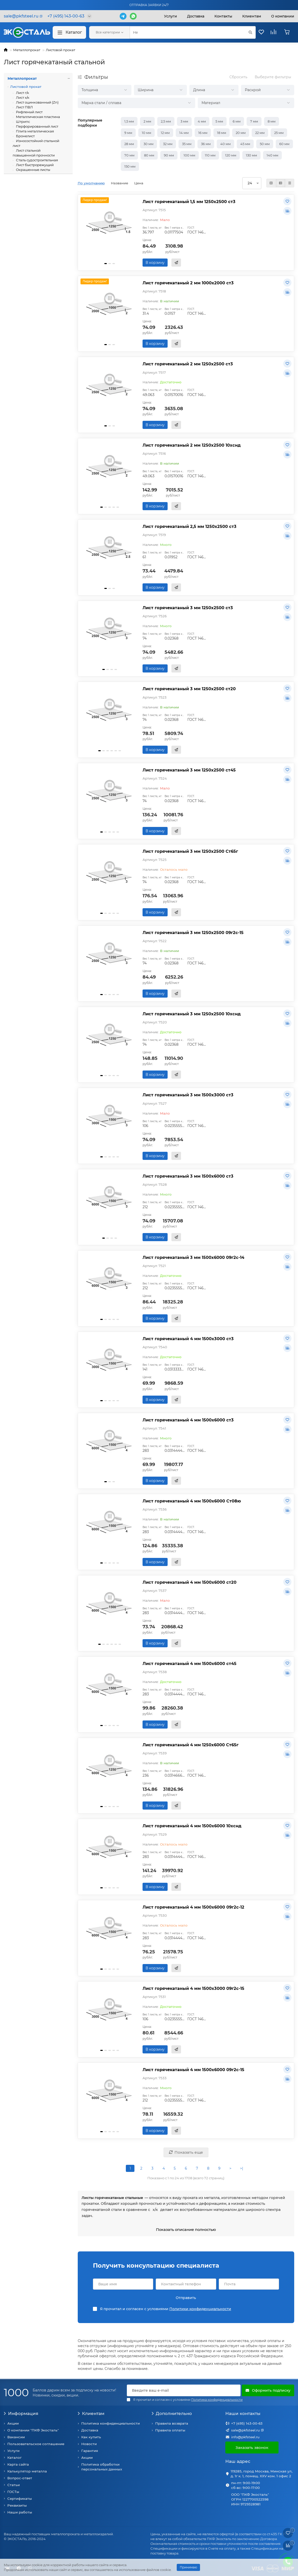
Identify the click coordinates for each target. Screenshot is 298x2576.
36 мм (206, 144)
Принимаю (188, 2567)
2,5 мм (166, 121)
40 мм (225, 144)
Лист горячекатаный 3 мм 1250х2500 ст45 (189, 769)
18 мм (221, 133)
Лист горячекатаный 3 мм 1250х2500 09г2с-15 (193, 932)
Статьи (13, 2485)
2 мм (147, 121)
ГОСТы (13, 2492)
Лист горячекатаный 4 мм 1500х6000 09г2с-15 (193, 2069)
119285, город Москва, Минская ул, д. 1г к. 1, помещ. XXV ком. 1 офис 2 (261, 2473)
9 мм (128, 133)
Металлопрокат (26, 50)
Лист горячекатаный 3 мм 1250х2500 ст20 (189, 688)
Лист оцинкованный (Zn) (36, 102)
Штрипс (22, 122)
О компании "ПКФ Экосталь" (33, 2430)
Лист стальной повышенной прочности (34, 152)
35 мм (186, 144)
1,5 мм (129, 121)
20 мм (241, 133)
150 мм (129, 166)
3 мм (184, 121)
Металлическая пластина (37, 117)
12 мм (165, 133)
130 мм (251, 155)
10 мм (146, 133)
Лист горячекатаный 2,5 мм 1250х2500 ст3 (189, 526)
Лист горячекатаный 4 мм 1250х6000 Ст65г (191, 1744)
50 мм (265, 144)
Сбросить (238, 77)
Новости (89, 2444)
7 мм (254, 121)
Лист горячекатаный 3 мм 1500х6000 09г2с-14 (193, 1257)
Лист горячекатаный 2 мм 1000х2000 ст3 (188, 282)
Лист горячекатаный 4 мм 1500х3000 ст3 (188, 1338)
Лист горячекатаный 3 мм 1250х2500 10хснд (192, 1013)
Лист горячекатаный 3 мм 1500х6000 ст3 (188, 1176)
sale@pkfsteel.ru (245, 2430)
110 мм (210, 155)
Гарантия (89, 2451)
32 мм (167, 144)
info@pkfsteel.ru (245, 2437)
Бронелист (25, 136)
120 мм (230, 155)
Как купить (91, 2437)
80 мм (149, 155)
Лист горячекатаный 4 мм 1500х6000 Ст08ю (192, 1500)
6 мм (237, 121)
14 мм (184, 133)
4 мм (202, 121)
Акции (13, 2423)
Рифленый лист (29, 112)
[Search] (193, 32)
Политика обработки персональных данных (101, 2466)
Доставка (195, 16)
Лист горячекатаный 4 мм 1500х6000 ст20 (189, 1582)
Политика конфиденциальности (110, 2423)
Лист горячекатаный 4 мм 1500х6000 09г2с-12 (193, 1907)
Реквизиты (17, 2505)
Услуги (170, 16)
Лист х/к (22, 97)
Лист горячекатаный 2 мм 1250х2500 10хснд (192, 445)
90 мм (169, 155)
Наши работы (19, 2512)
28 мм (129, 144)
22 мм (260, 133)
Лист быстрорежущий (34, 165)
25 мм (279, 133)
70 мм (129, 155)
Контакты (223, 16)
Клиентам (91, 2413)
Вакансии (16, 2437)
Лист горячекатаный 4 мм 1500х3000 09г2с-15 (193, 1988)
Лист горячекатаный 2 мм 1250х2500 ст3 (188, 363)
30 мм (148, 144)
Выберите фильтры (273, 77)
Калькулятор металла (27, 2471)
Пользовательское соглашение (35, 2444)
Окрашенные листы (32, 170)
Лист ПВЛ (24, 107)
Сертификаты (19, 2498)
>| (241, 2168)
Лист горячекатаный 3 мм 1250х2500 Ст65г (190, 851)
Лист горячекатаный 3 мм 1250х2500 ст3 (188, 607)
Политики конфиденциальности (200, 2309)
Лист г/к (22, 93)
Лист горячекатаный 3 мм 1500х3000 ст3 (188, 1094)
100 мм (189, 155)
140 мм (272, 155)
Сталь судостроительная (36, 160)
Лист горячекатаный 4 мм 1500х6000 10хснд (192, 1825)
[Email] (184, 2390)
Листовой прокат (60, 50)
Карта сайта (18, 2464)
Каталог (69, 32)
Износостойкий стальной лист (36, 143)
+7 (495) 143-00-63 (247, 2423)
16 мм (202, 133)
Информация (21, 2413)
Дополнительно (172, 2413)
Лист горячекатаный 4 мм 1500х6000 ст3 (188, 1419)
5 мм (219, 121)
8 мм (271, 121)
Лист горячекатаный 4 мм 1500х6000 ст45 (189, 1663)
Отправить (186, 2297)
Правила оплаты (170, 2430)
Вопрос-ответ (19, 2478)
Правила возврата (171, 2423)
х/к (155, 2209)
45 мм (245, 144)
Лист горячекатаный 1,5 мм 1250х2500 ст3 (189, 201)
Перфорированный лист (36, 126)
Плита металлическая (34, 131)
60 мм (284, 144)
